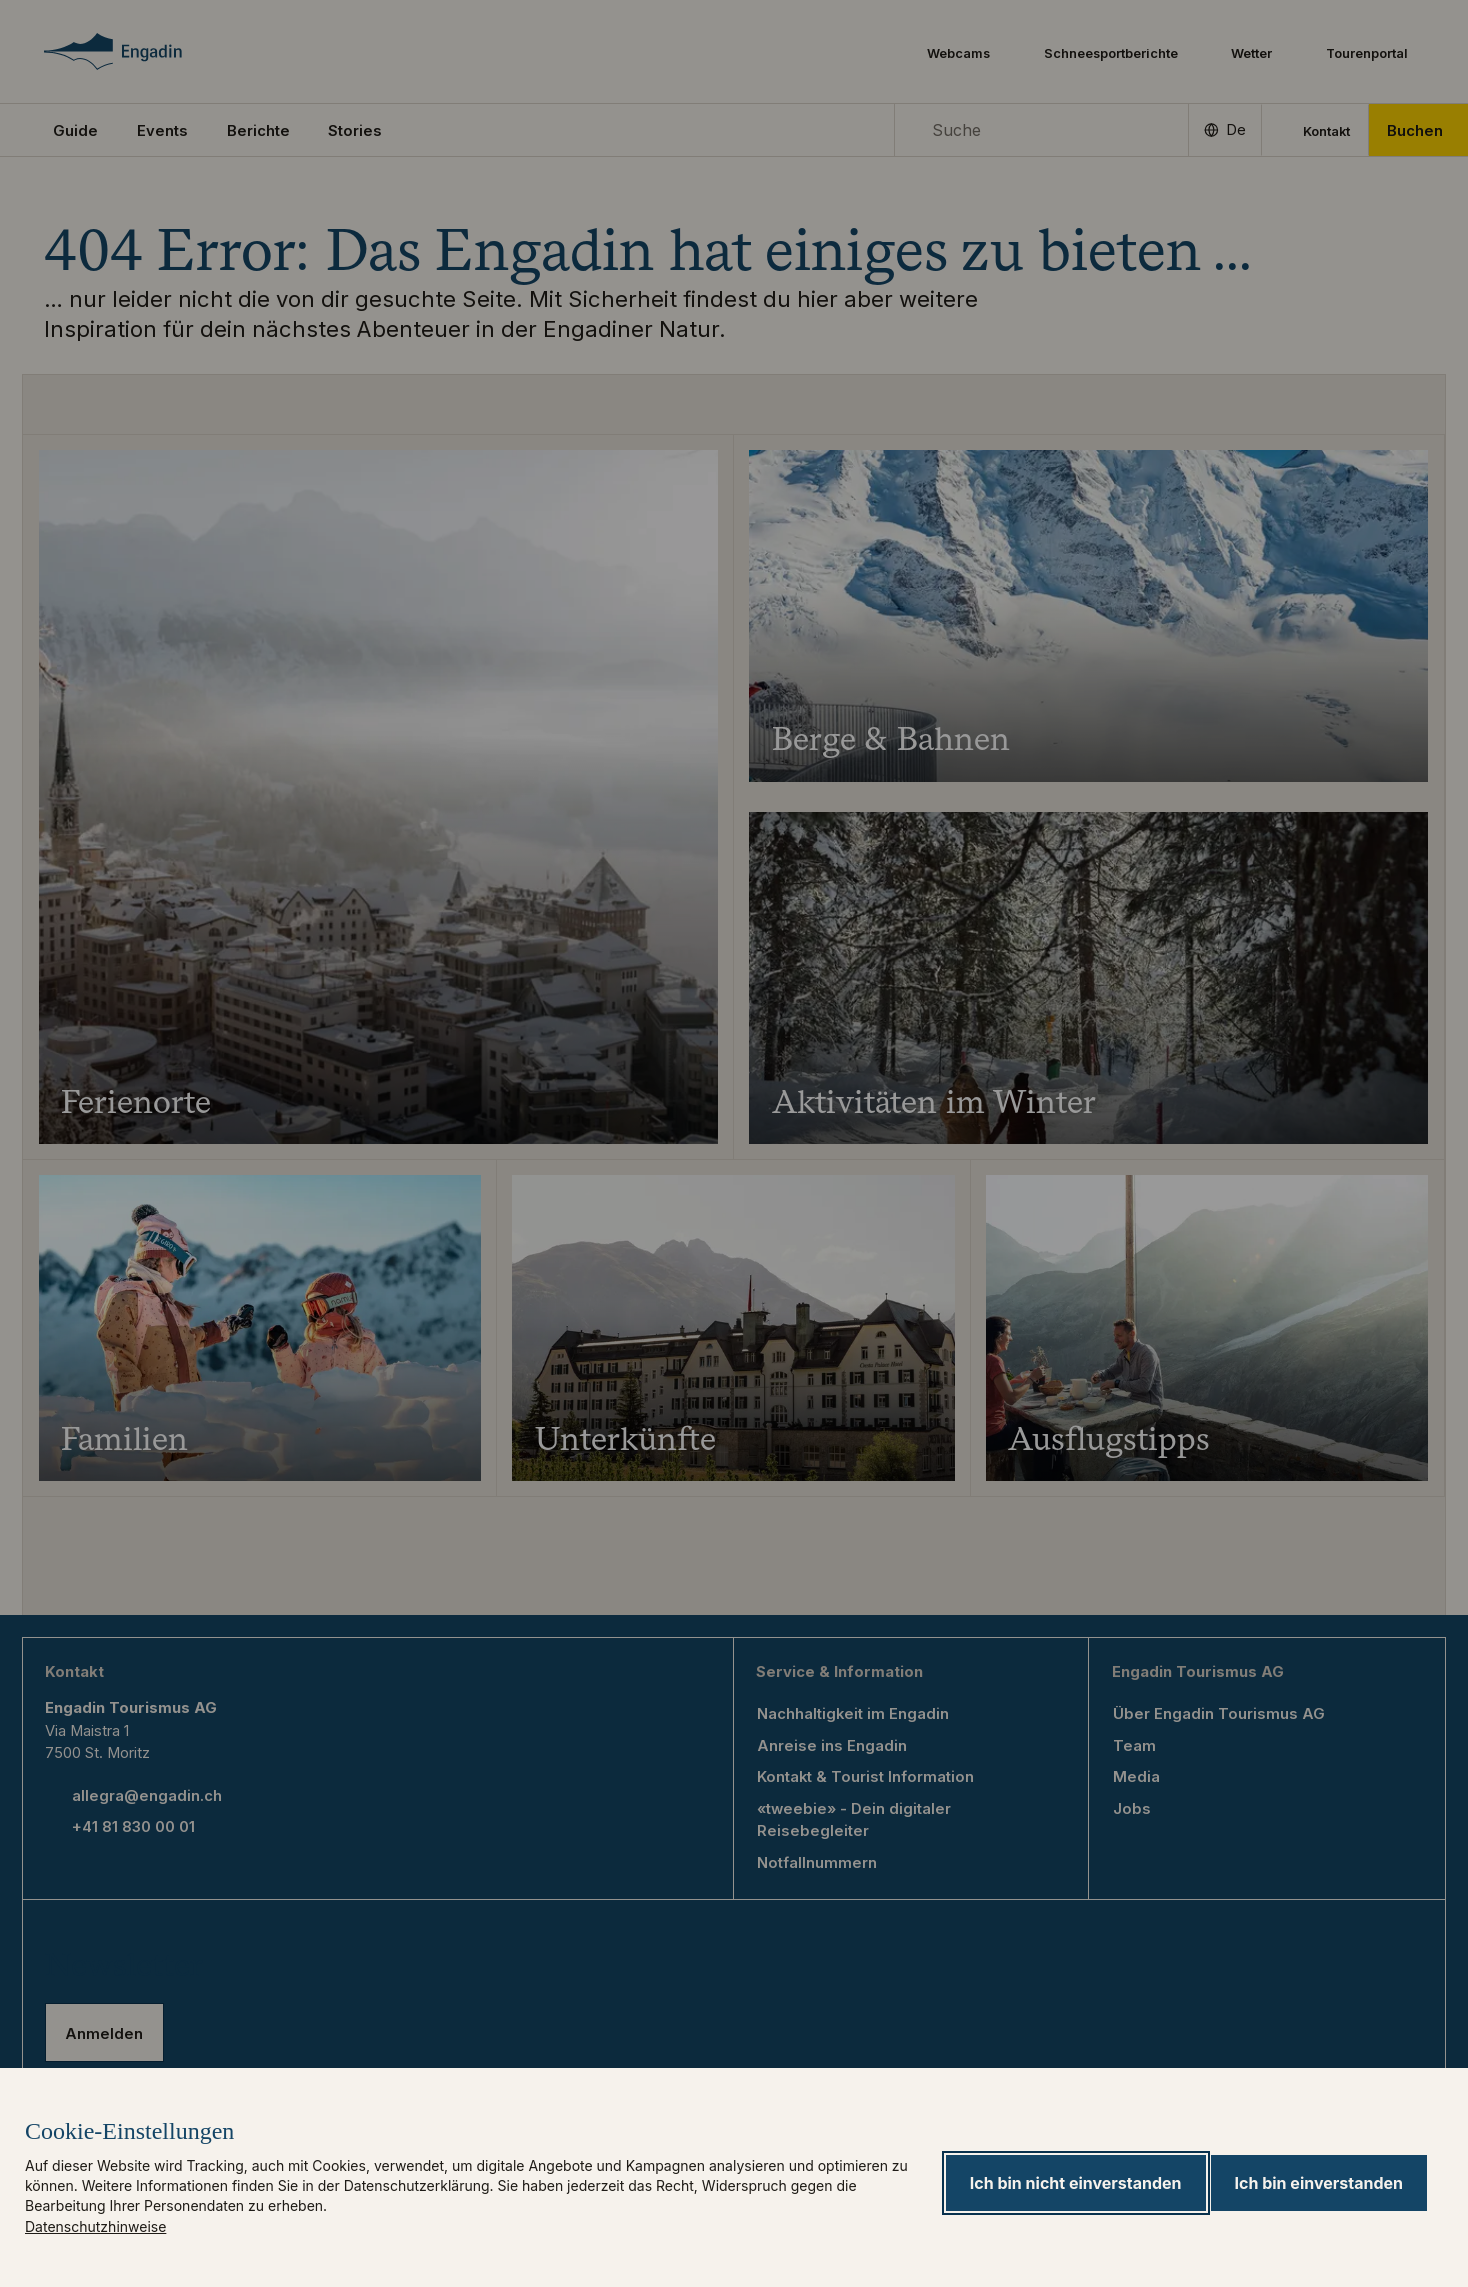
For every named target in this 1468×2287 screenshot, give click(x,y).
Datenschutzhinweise (95, 2226)
